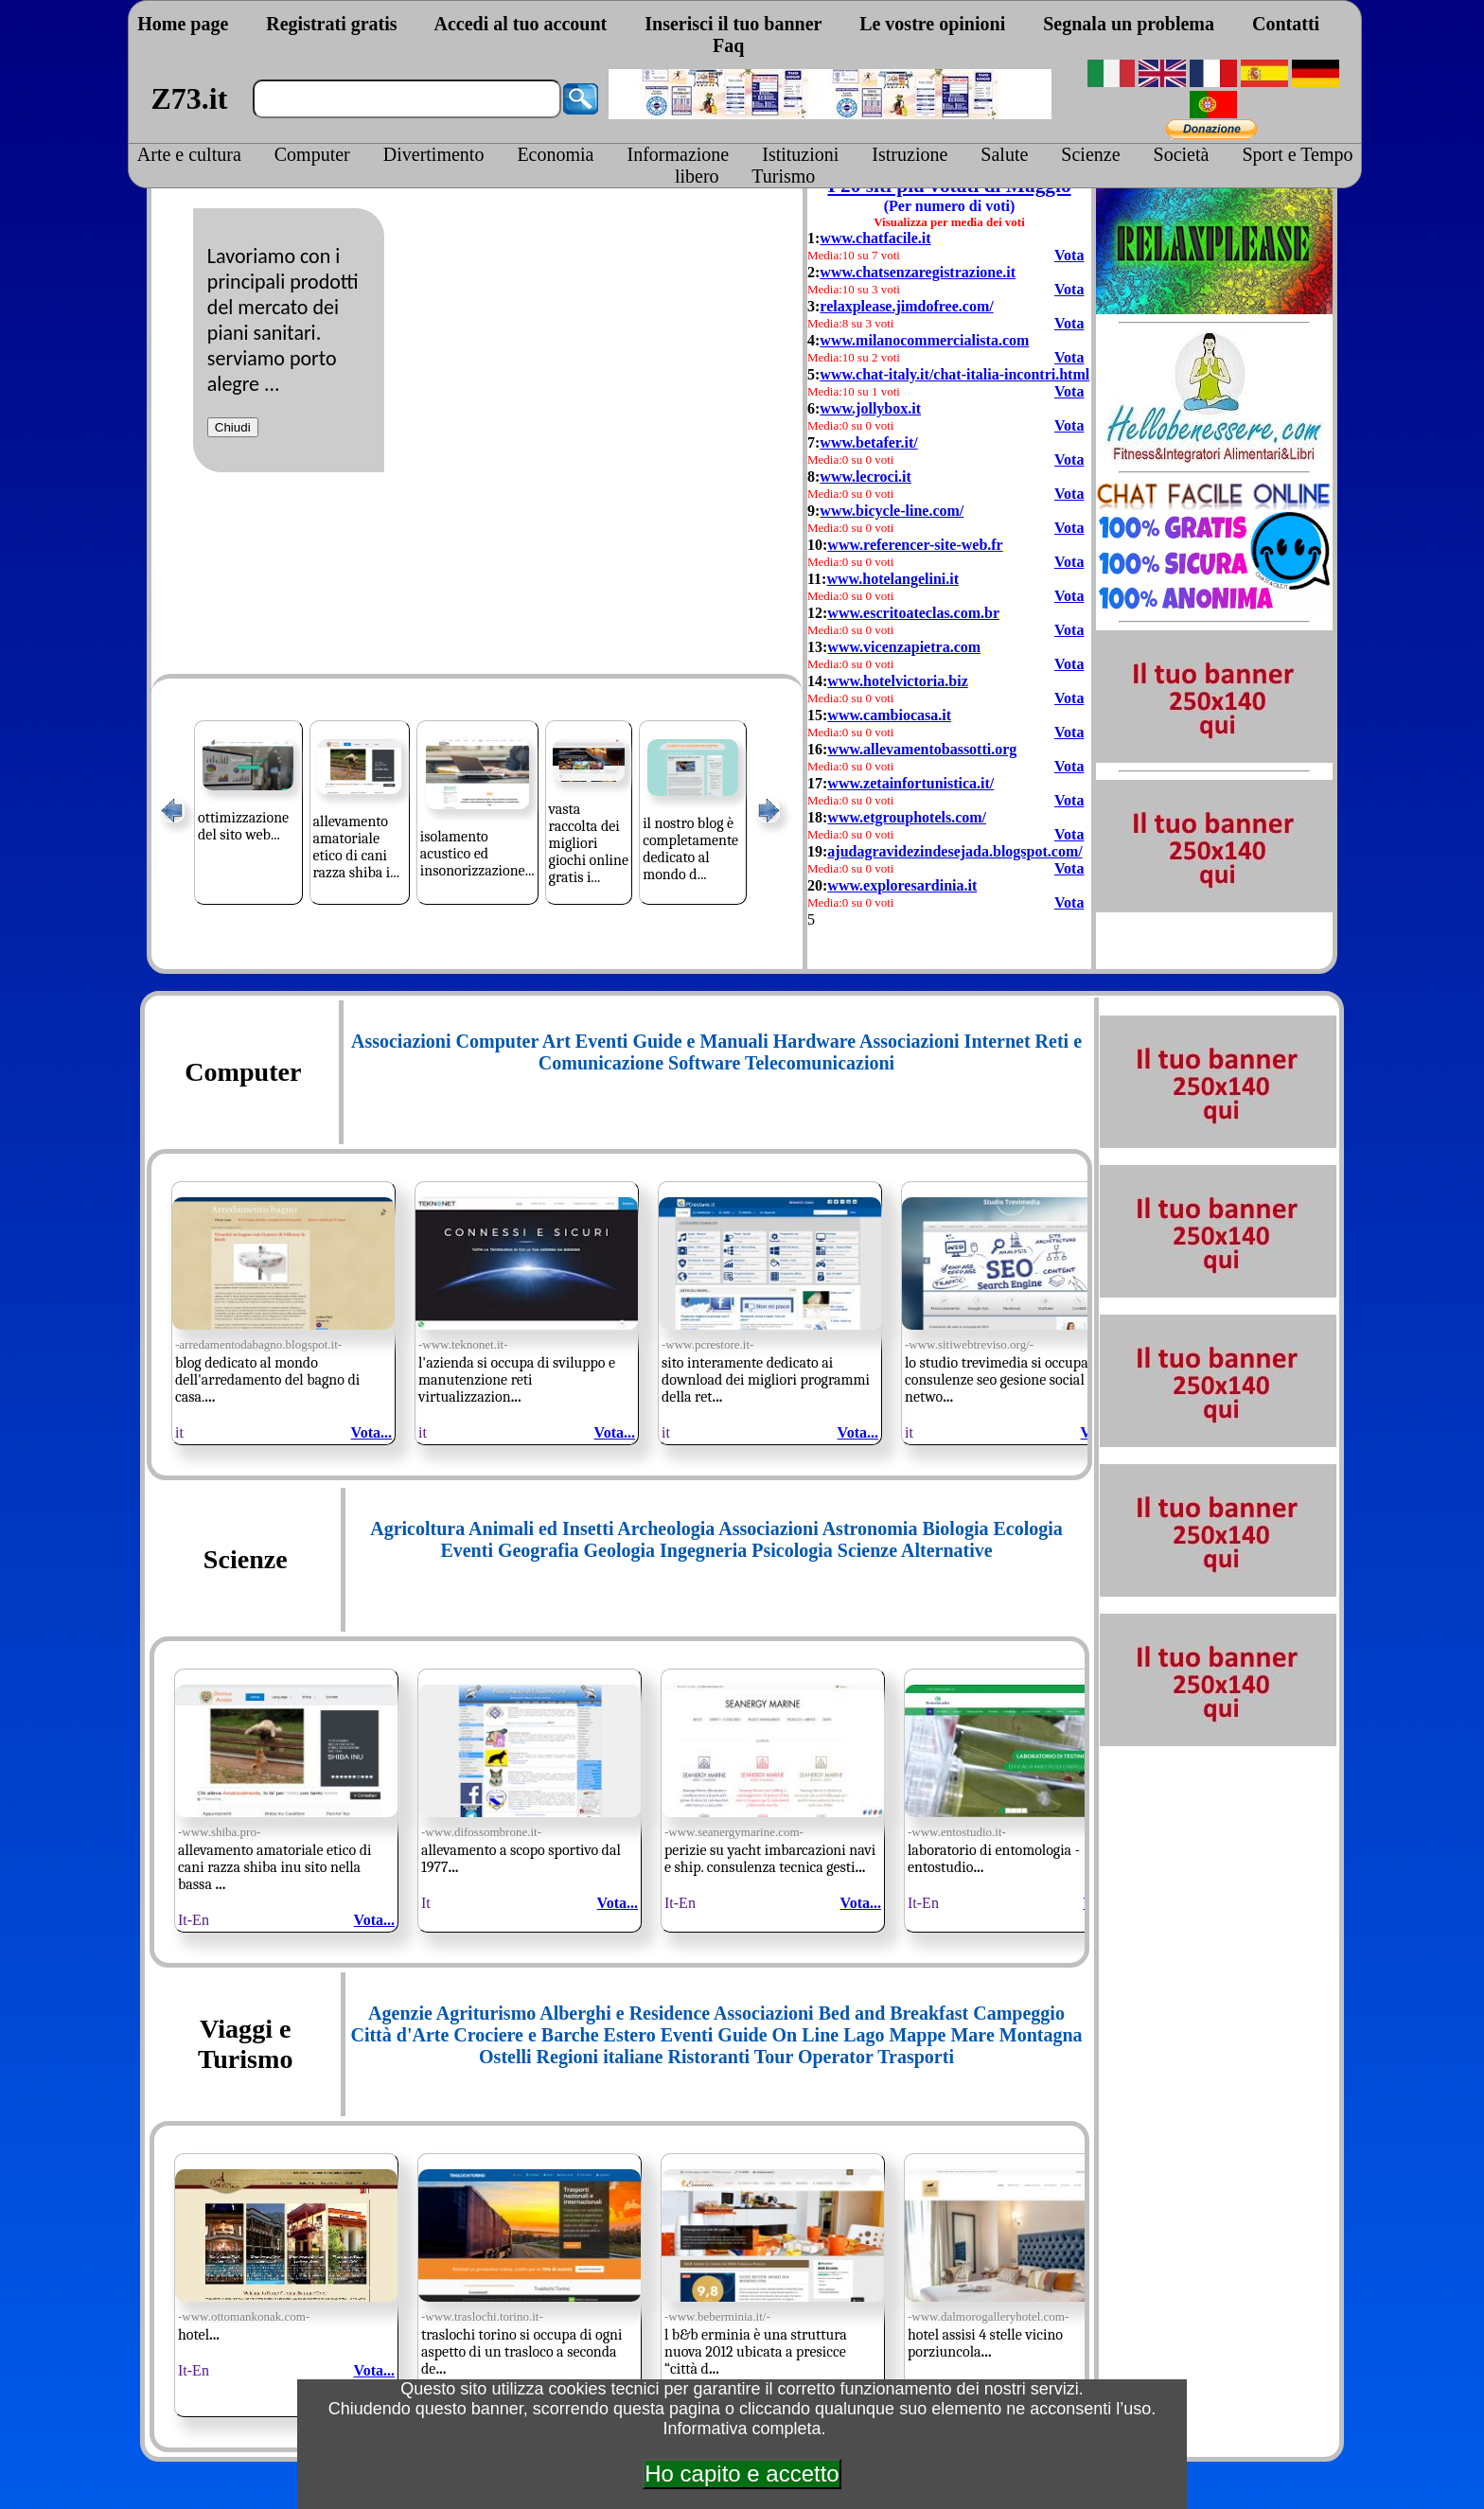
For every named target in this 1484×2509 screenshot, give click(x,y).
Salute (1004, 154)
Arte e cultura (189, 154)
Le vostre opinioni (932, 23)
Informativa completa (741, 2428)
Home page (182, 23)
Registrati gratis (331, 23)
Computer (312, 154)
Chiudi (233, 427)
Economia (555, 154)
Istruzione (909, 154)
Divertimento (434, 154)
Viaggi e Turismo (245, 2044)
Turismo (783, 176)
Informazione (678, 154)
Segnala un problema (1128, 23)
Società (1182, 154)
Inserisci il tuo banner (733, 23)
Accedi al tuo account (520, 23)
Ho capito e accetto (742, 2473)
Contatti (1285, 23)
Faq (728, 45)
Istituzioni (800, 154)
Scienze (1090, 154)
